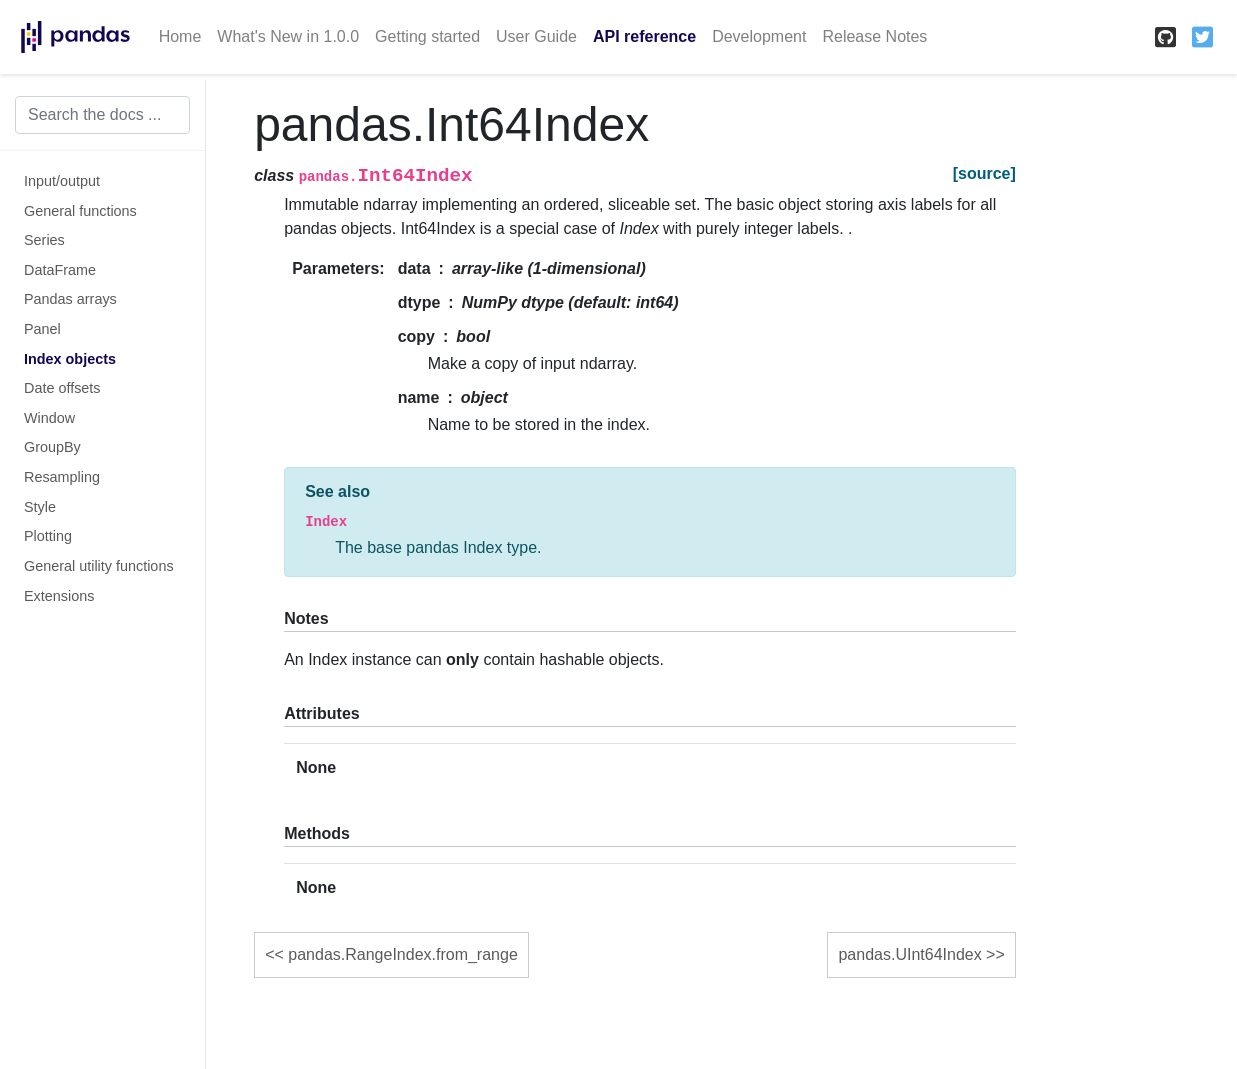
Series (44, 240)
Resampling (62, 477)
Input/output (62, 181)
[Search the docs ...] (102, 115)
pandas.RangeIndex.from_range (403, 954)
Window (49, 418)
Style (40, 507)
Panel (42, 329)
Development (759, 36)
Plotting (48, 536)
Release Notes (874, 36)
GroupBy (52, 447)
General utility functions (99, 566)
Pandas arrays (70, 299)
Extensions (59, 596)
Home (180, 36)
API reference (644, 36)
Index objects (70, 359)
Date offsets (62, 388)
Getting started (427, 36)
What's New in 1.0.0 (288, 36)
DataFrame (60, 270)
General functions (80, 211)
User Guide (536, 36)
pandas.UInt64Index (909, 954)
